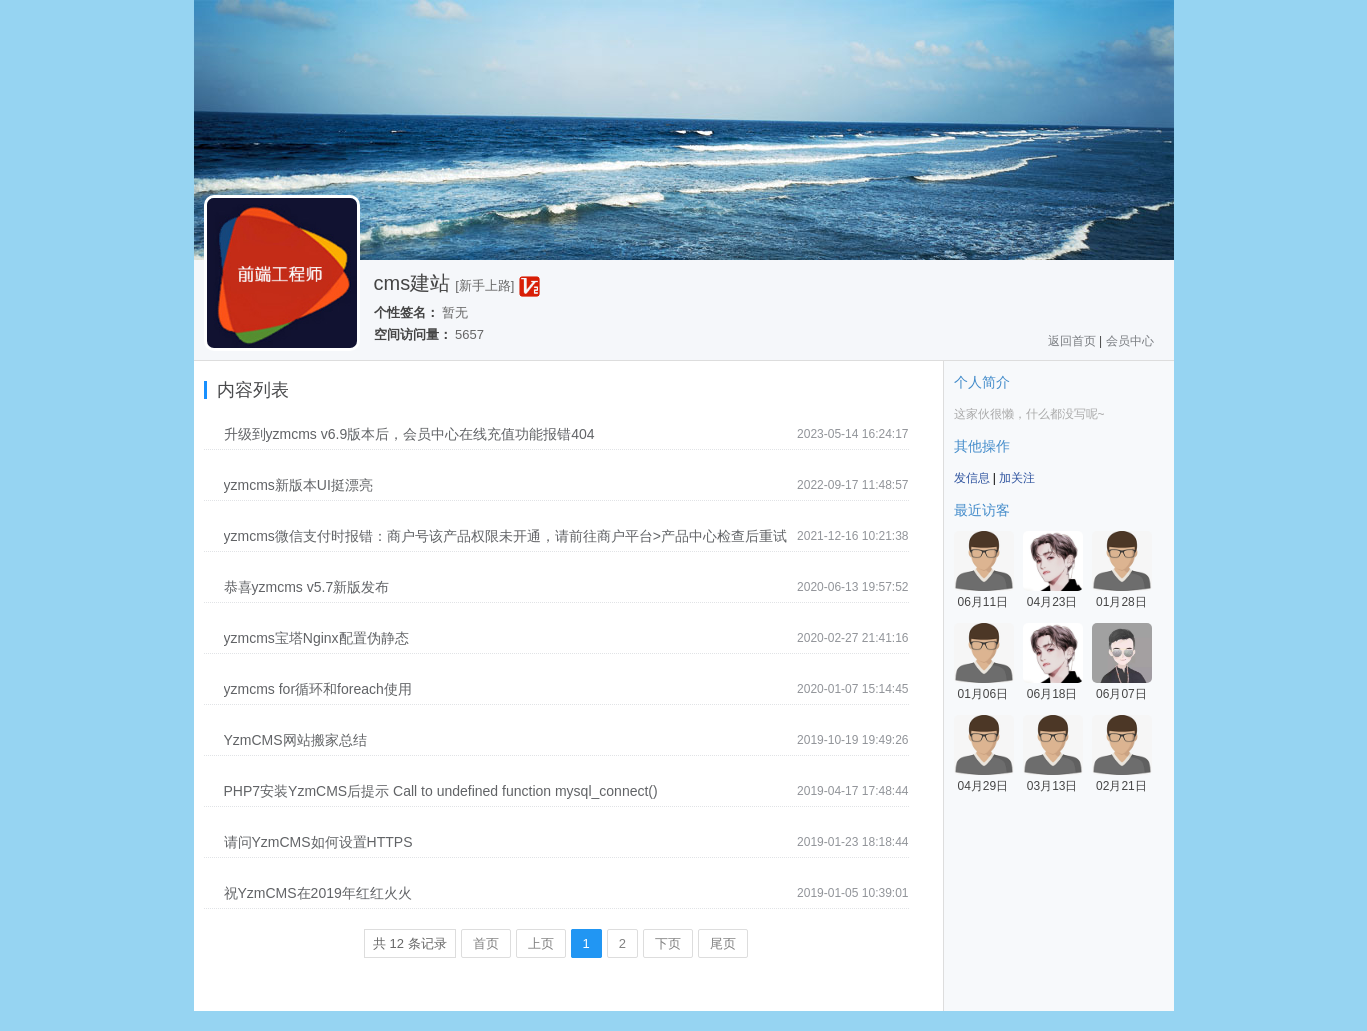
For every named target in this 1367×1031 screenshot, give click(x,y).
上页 (541, 943)
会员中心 (1130, 341)
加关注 (1017, 478)
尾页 (723, 943)
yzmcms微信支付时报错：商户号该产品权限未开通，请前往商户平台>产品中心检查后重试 (506, 536)
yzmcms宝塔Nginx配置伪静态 (316, 638)
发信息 (972, 478)
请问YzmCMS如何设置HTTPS (318, 842)
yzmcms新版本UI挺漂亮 (298, 485)
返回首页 (1072, 341)
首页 (486, 943)
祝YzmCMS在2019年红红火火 (318, 893)
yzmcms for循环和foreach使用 (318, 689)
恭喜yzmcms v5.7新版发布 (307, 587)
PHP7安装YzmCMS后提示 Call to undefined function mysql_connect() (441, 791)
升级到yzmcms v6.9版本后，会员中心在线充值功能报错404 (409, 434)
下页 (668, 943)
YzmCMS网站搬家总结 (295, 740)
